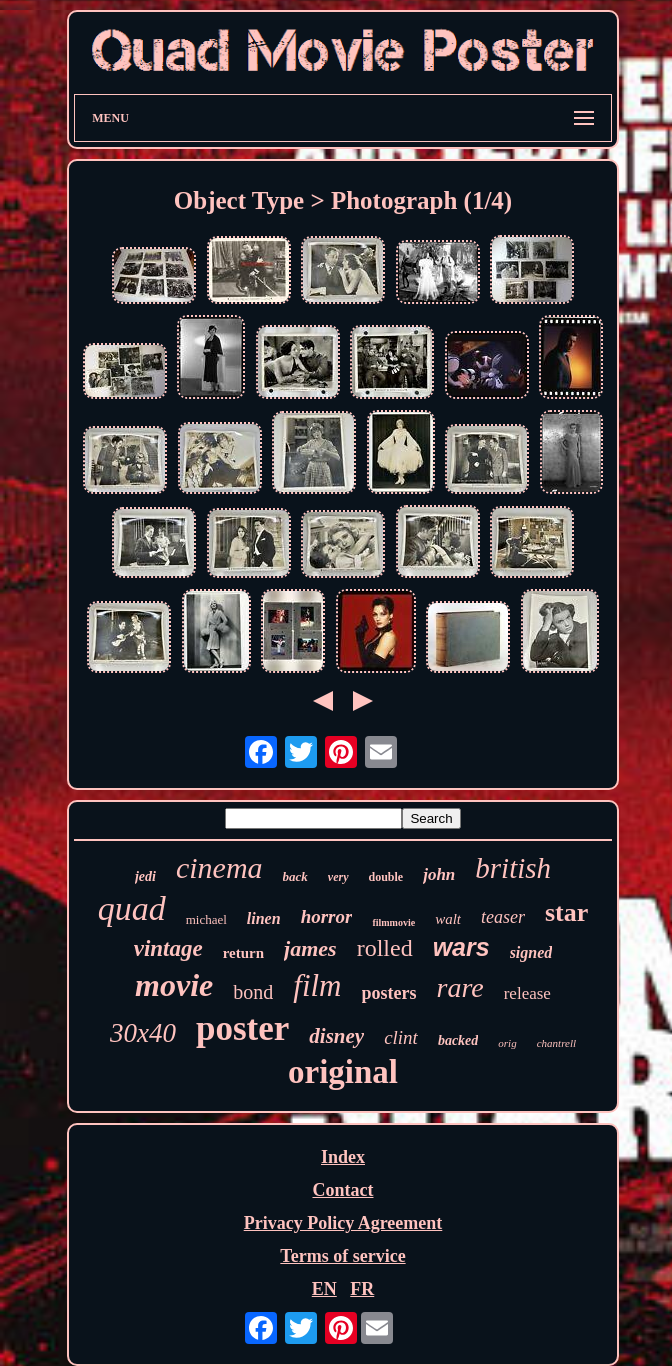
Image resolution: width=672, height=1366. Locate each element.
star (566, 912)
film (317, 985)
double (386, 877)
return (243, 953)
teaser (503, 917)
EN (324, 1289)
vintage (168, 948)
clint (401, 1037)
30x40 (143, 1033)
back (295, 876)
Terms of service (342, 1256)
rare (460, 987)
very (338, 877)
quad (132, 908)
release (527, 993)
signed (531, 952)
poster (242, 1028)
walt (448, 919)
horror (327, 916)
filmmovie (393, 922)
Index (343, 1157)
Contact (342, 1190)
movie (174, 985)
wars (461, 947)
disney (336, 1036)
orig (507, 1043)
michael (206, 919)
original (343, 1072)
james (310, 948)
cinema (219, 867)
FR (362, 1289)
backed (458, 1040)
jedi (145, 876)
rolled (385, 948)
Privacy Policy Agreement (343, 1223)
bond (253, 992)
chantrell (556, 1043)
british (513, 868)
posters (389, 993)
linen (264, 918)
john (439, 874)
